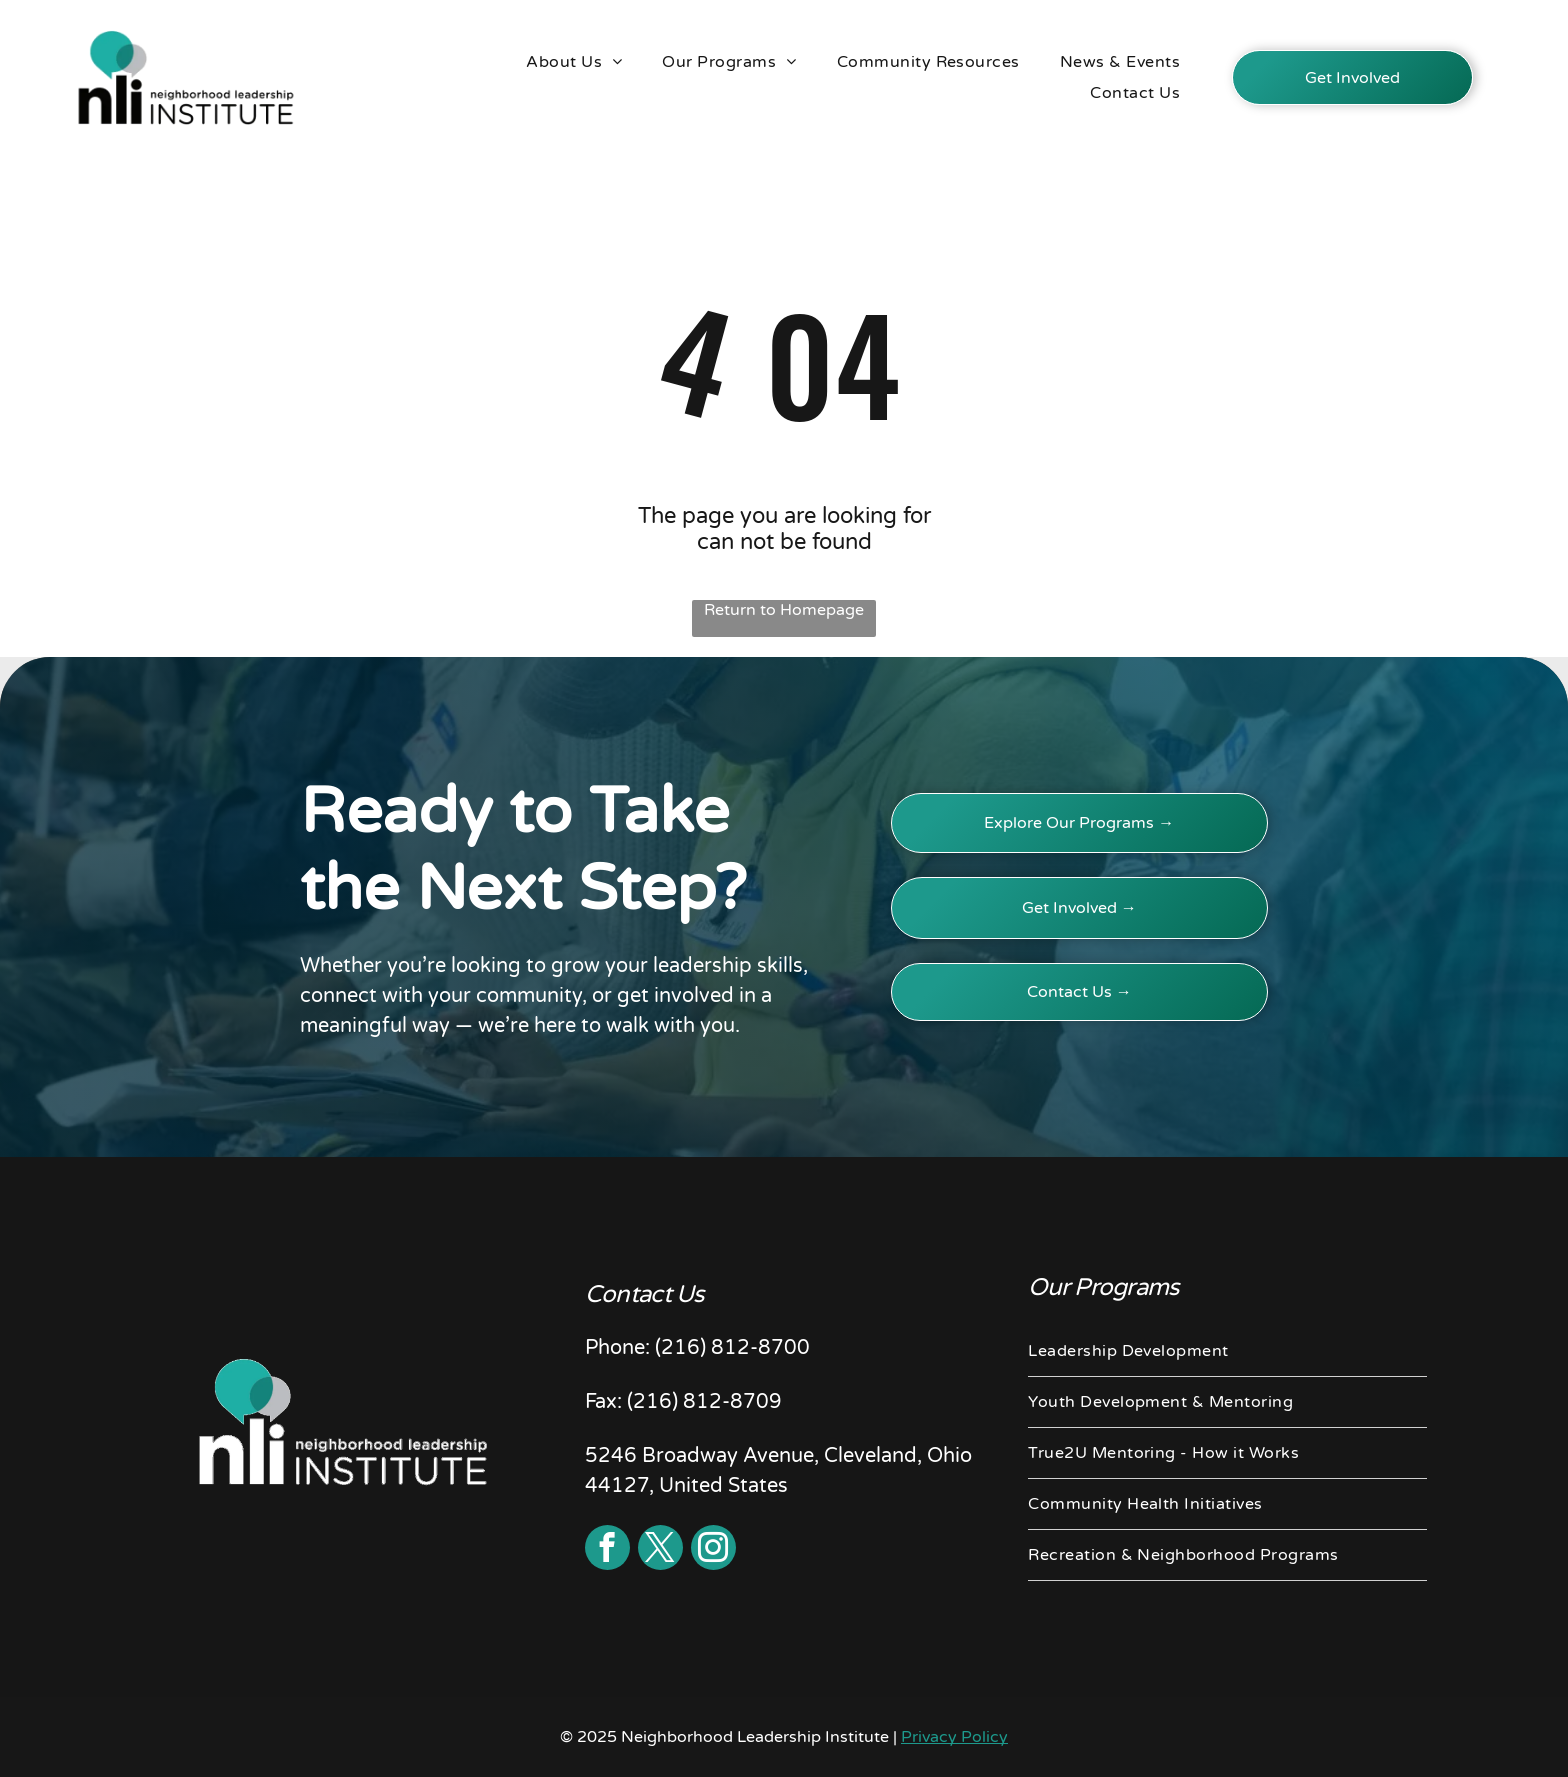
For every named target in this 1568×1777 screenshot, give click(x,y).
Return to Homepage (784, 610)
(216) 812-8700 (732, 1348)
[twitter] (660, 1550)
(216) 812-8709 (704, 1402)
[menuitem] (574, 62)
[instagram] (713, 1550)
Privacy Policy (954, 1737)
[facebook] (607, 1550)
